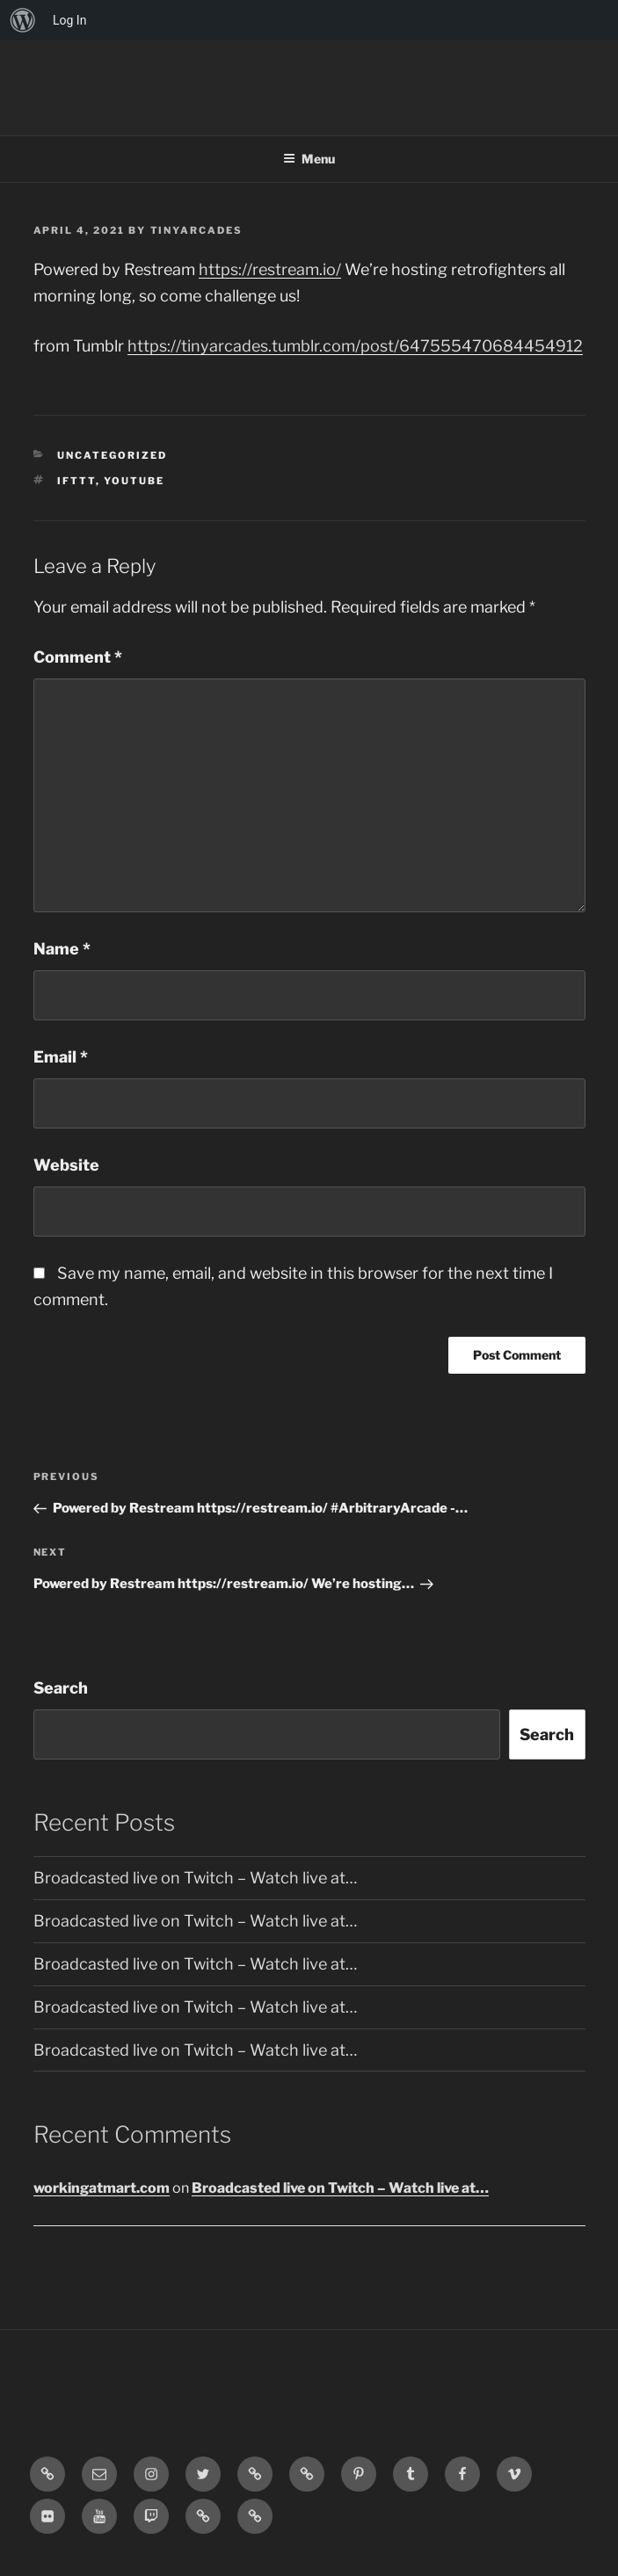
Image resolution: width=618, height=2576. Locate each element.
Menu (309, 158)
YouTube (134, 481)
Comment (77, 657)
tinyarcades (197, 230)
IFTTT (76, 481)
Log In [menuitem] (69, 20)
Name (62, 949)
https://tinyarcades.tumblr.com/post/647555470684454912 (355, 346)
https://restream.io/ (270, 269)
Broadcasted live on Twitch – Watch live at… (195, 1878)
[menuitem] (23, 20)
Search (60, 1688)
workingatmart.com (101, 2188)
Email (60, 1057)
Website (66, 1165)
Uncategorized (112, 455)
